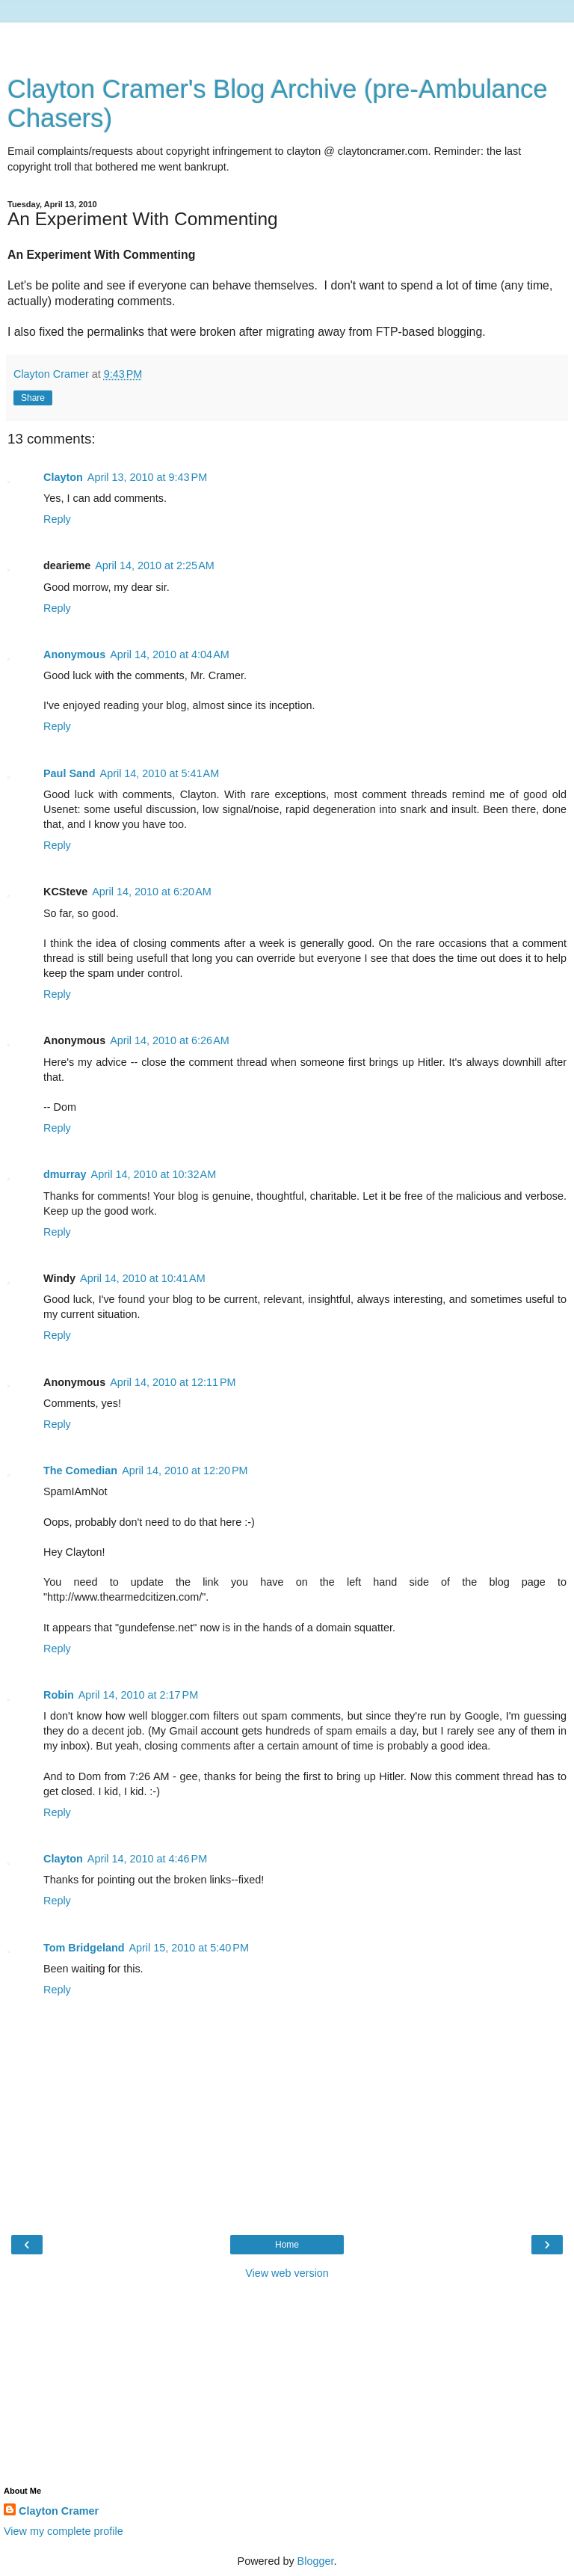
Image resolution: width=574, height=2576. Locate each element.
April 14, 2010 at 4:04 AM (169, 654)
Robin (58, 1695)
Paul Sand (69, 773)
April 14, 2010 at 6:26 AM (169, 1040)
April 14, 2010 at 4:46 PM (147, 1859)
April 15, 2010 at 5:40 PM (188, 1948)
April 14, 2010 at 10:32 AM (154, 1174)
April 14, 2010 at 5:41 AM (160, 773)
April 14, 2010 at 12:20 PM (184, 1470)
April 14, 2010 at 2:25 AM (155, 565)
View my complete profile (63, 2531)
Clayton (63, 477)
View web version (287, 2273)
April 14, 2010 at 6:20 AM (152, 892)
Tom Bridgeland (83, 1948)
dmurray (65, 1174)
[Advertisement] (287, 41)
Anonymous (74, 654)
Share (33, 398)
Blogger (315, 2561)
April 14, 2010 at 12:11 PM (172, 1382)
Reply (57, 519)
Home (287, 2244)
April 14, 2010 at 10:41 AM (143, 1278)
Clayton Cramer (59, 2511)
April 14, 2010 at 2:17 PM (138, 1695)
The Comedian (80, 1470)
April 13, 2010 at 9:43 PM (147, 477)
